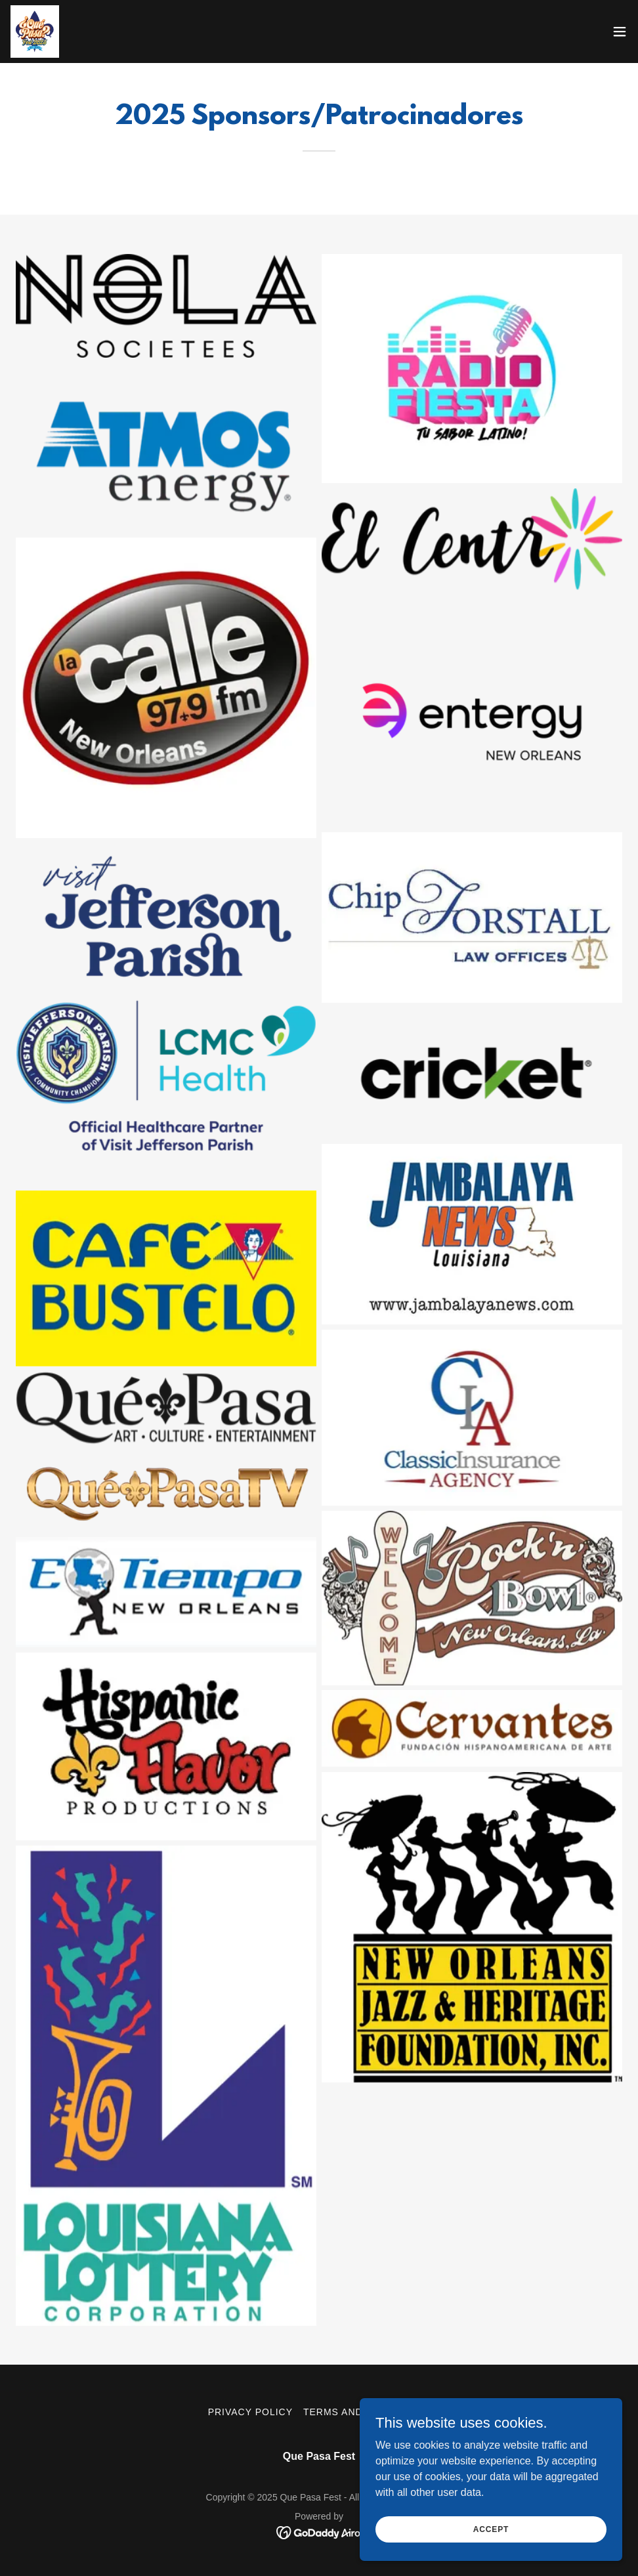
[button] (619, 31)
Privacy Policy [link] (250, 2412)
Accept (491, 2528)
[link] (35, 31)
